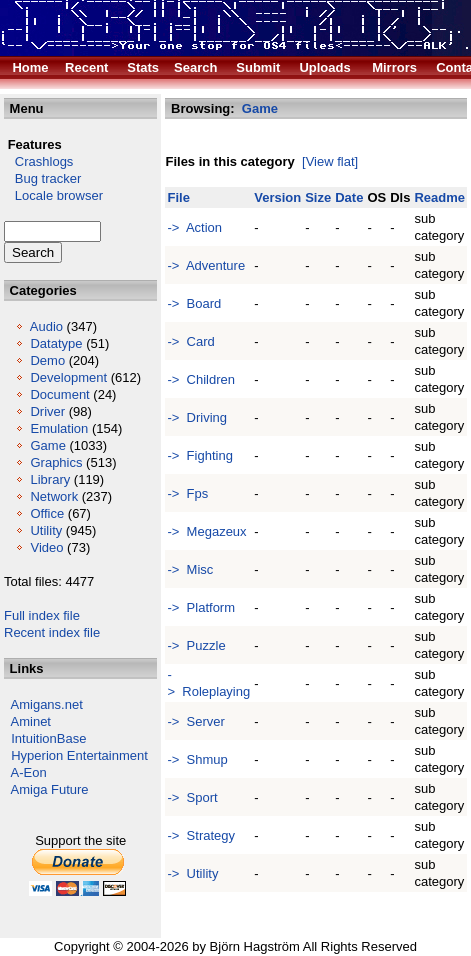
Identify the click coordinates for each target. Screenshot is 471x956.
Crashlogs (38, 161)
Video (46, 547)
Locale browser (53, 195)
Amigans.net (47, 704)
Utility (46, 530)
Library (50, 479)
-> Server (195, 721)
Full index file (42, 615)
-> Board (194, 303)
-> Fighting (199, 455)
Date (349, 197)
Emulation (59, 428)
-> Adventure (206, 265)
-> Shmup (197, 759)
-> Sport (192, 797)
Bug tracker (42, 178)
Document (59, 394)
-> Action (194, 227)
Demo (47, 360)
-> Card (190, 341)
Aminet (31, 721)
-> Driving (197, 417)
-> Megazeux (206, 531)
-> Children (201, 379)
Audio (46, 326)
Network (54, 496)
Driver (47, 411)
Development (68, 377)
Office (47, 513)
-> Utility (192, 873)
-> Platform (201, 607)
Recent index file (52, 632)
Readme (439, 197)
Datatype (56, 343)
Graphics (56, 462)
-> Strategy (201, 835)
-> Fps (187, 493)
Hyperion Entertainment (79, 755)
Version (277, 197)
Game (47, 445)
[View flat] (330, 161)
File (178, 197)
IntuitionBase (48, 738)
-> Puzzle (196, 645)
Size (318, 197)
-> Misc (190, 569)
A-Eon (29, 772)
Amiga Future (50, 789)
